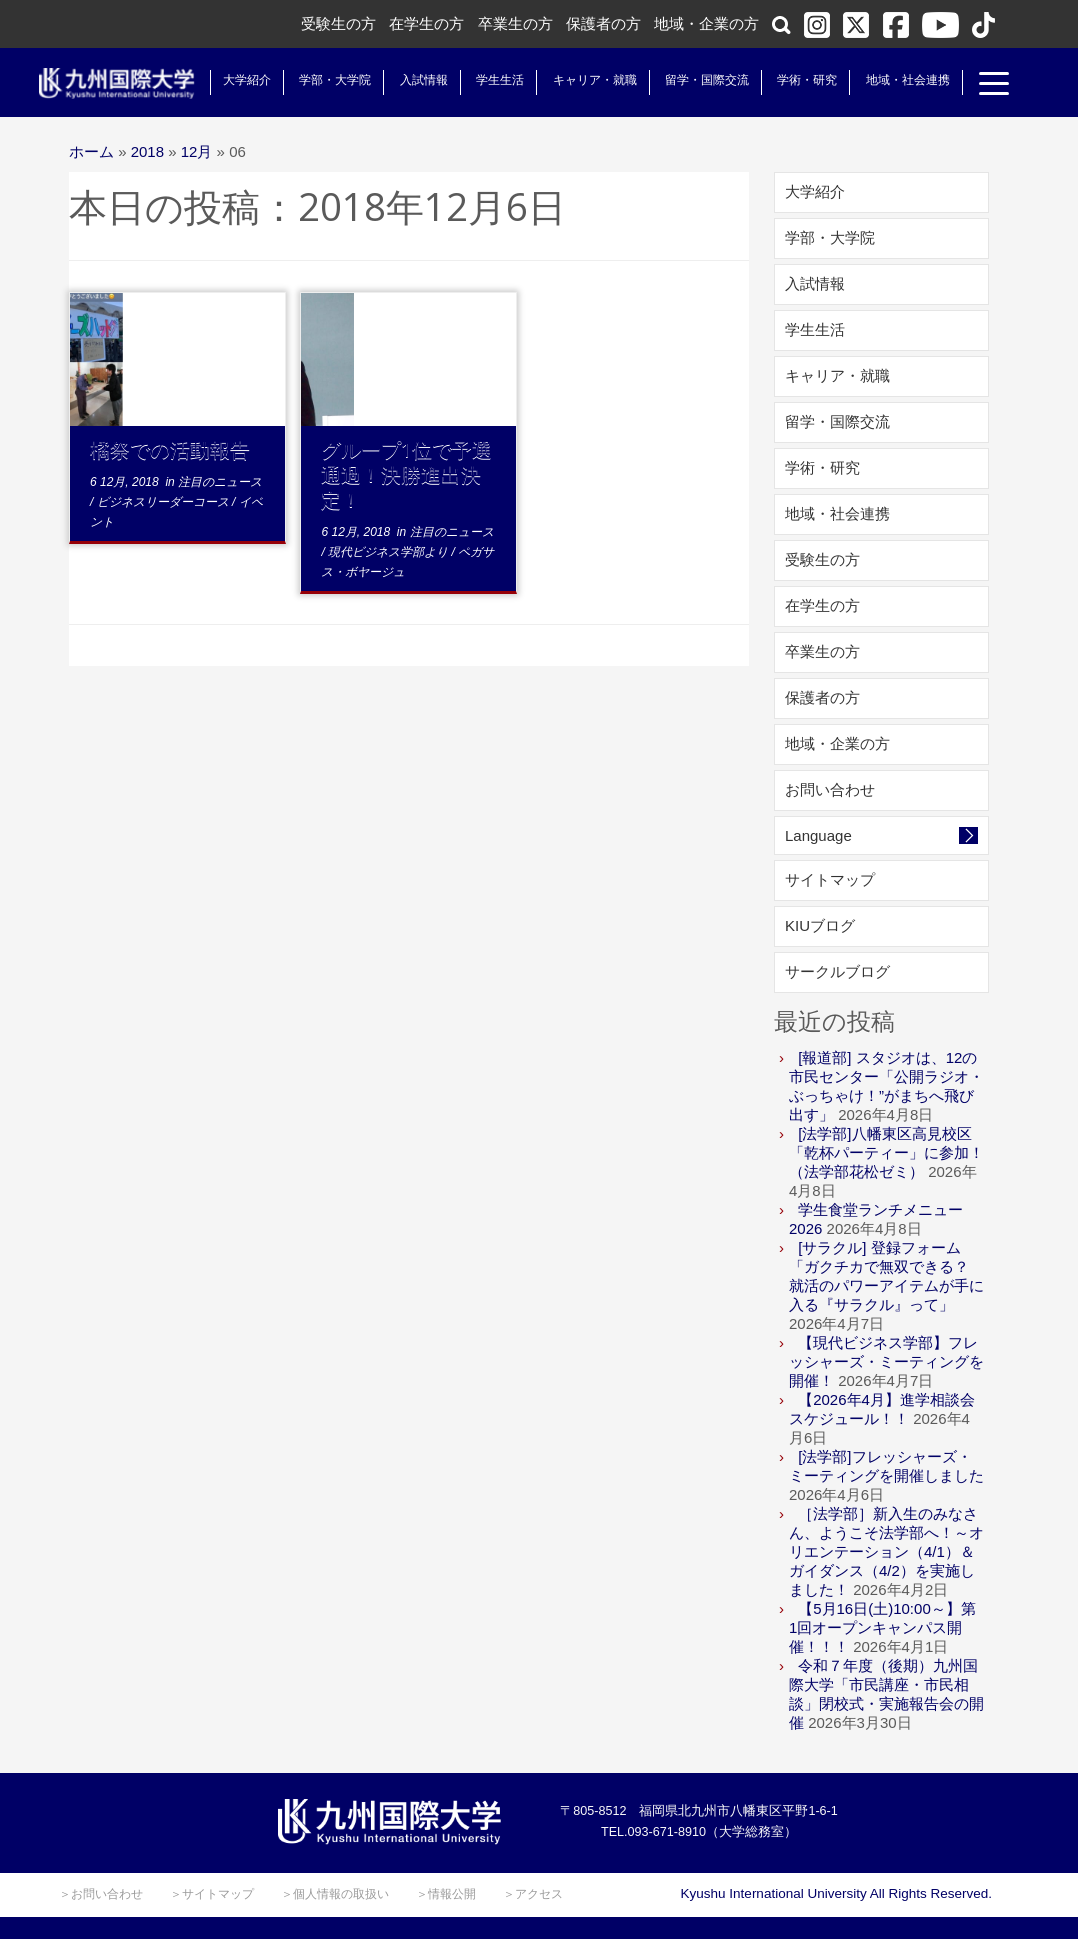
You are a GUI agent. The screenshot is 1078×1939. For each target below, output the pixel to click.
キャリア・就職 (578, 80)
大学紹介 (231, 80)
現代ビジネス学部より (389, 552)
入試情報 (408, 80)
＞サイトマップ (212, 1894)
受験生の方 (338, 23)
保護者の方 (603, 23)
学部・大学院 (319, 80)
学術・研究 (791, 80)
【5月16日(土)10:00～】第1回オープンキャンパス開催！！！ (882, 1627)
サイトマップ (830, 879)
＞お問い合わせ (101, 1894)
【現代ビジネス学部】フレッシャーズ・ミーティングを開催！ (886, 1361)
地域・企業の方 (706, 23)
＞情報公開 (446, 1894)
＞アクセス (533, 1894)
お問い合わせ (830, 789)
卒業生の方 (515, 23)
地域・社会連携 (891, 80)
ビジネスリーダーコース (164, 502)
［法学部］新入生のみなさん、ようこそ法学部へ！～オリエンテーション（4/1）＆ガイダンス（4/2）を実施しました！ (886, 1551)
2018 (147, 151)
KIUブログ (820, 925)
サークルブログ (837, 971)
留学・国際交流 (691, 80)
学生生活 (484, 80)
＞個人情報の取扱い (335, 1894)
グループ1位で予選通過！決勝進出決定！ (406, 474)
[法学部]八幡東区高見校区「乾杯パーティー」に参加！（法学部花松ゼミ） (886, 1152)
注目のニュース (220, 482)
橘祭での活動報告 (170, 449)
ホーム (91, 151)
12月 (197, 151)
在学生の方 (426, 23)
